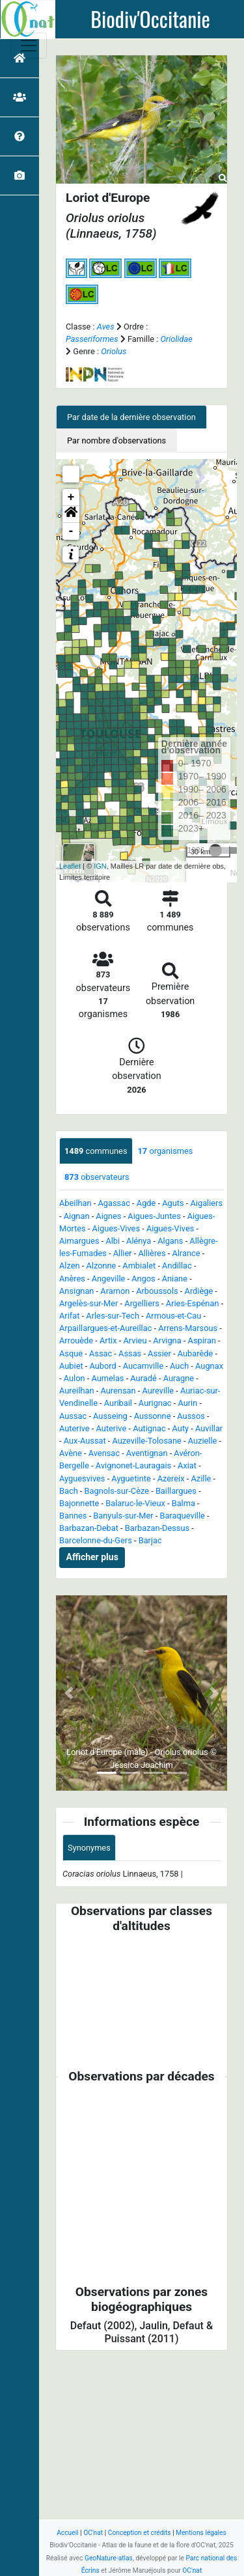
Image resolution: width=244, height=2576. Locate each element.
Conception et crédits (139, 2532)
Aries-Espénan (192, 1303)
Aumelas (107, 1378)
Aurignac (155, 1403)
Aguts (172, 1203)
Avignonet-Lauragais (133, 1465)
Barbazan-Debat (88, 1528)
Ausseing (110, 1416)
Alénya (138, 1241)
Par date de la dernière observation (131, 417)
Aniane (174, 1278)
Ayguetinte (130, 1478)
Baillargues (176, 1491)
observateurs (96, 1177)
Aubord (103, 1366)
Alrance (186, 1253)
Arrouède (76, 1340)
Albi (112, 1241)
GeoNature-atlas (109, 2558)
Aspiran (202, 1340)
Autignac (149, 1428)
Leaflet (70, 866)
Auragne (178, 1378)
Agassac (114, 1203)
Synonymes (89, 1848)
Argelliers (141, 1303)
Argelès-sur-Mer (88, 1303)
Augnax (209, 1366)
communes (96, 1151)
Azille (201, 1478)
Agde (146, 1203)
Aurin (187, 1403)
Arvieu (134, 1340)
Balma (183, 1503)
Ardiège (199, 1291)
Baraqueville (181, 1515)
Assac (100, 1353)
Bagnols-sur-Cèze (117, 1491)
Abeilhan (75, 1203)
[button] (70, 514)
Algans (170, 1241)
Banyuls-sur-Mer (123, 1515)
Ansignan (76, 1291)
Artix (108, 1340)
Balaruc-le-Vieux (135, 1503)
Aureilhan (76, 1390)
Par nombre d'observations (116, 440)
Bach (68, 1491)
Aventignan (147, 1453)
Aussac (73, 1416)
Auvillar (209, 1428)
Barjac (150, 1540)
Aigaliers (207, 1203)
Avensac (104, 1453)
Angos (143, 1278)
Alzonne (101, 1265)
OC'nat (93, 2532)
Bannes (73, 1515)
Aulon (74, 1378)
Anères (72, 1278)
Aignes (108, 1216)
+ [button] (71, 497)
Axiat (187, 1465)
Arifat (69, 1316)
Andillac (177, 1265)
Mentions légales (201, 2532)
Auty (180, 1428)
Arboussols (157, 1291)
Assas (129, 1353)
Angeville (109, 1278)
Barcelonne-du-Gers (95, 1540)
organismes (165, 1151)
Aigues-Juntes (154, 1216)
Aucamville (143, 1366)
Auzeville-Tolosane (147, 1441)
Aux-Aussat (85, 1441)
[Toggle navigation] (28, 46)
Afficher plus (92, 1557)
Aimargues (79, 1241)
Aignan (77, 1216)
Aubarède (195, 1353)
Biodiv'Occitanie (150, 19)
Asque (71, 1353)
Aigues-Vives (116, 1228)
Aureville (158, 1390)
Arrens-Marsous (187, 1328)
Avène (70, 1453)
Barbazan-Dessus (157, 1528)
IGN (100, 866)
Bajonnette (79, 1503)
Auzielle (202, 1441)
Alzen (69, 1265)
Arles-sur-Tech (112, 1316)
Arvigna (167, 1340)
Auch (179, 1366)
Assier (159, 1353)
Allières (151, 1253)
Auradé (143, 1378)
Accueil (67, 2532)
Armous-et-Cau (173, 1316)
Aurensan (118, 1390)
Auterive (74, 1428)
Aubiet (71, 1366)
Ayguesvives (82, 1478)
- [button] (71, 531)
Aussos (190, 1416)
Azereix (171, 1478)
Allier (122, 1253)
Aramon (114, 1291)
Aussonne (152, 1416)
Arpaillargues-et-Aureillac (105, 1328)
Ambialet (139, 1265)
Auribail (118, 1403)
